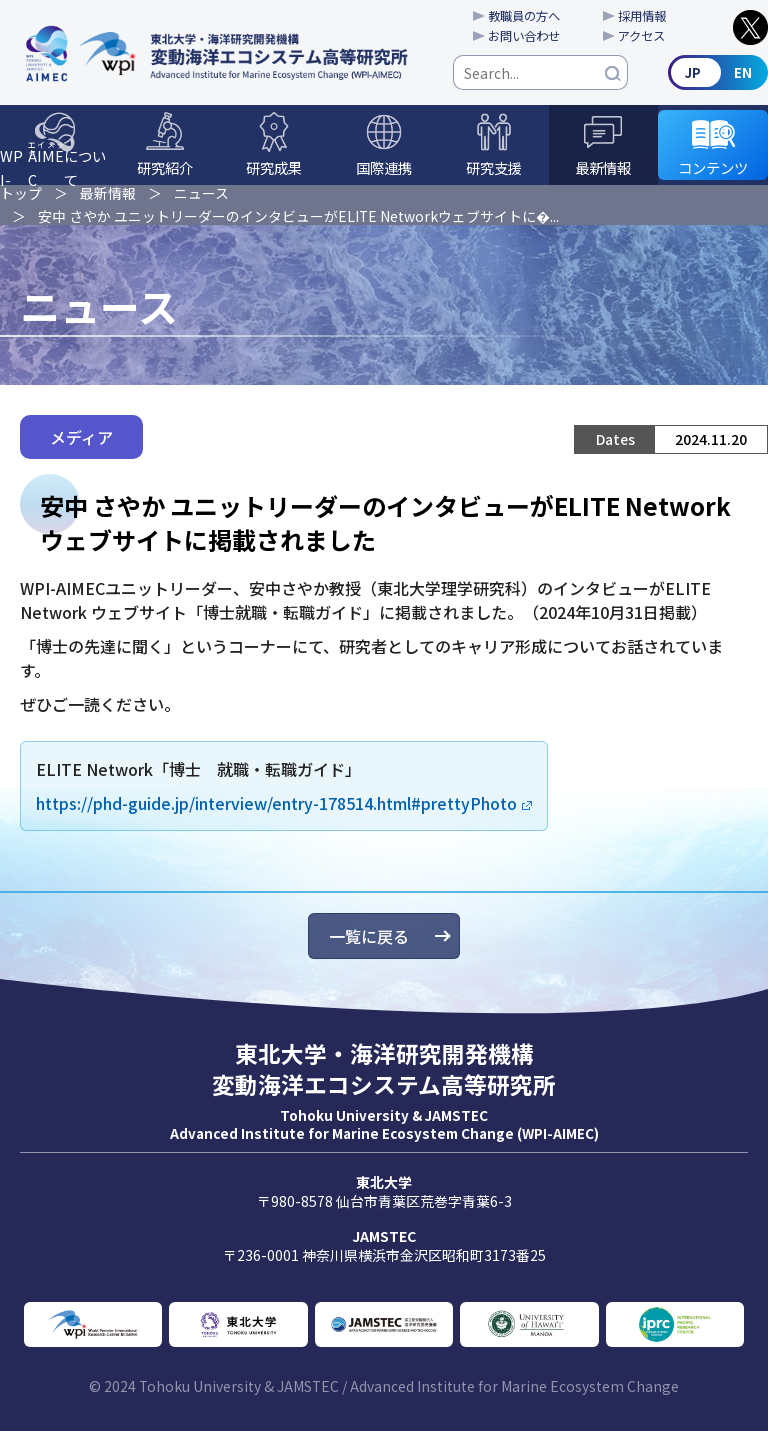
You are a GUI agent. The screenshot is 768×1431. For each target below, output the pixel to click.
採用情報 (642, 16)
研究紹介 (165, 167)
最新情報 (603, 167)
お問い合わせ (524, 36)
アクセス (641, 36)
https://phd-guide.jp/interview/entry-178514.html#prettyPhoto (276, 803)
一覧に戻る (369, 936)
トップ (21, 193)
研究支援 (494, 167)
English (718, 72)
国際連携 (384, 167)
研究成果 (274, 167)
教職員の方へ (524, 16)
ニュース (201, 193)
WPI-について (53, 162)
